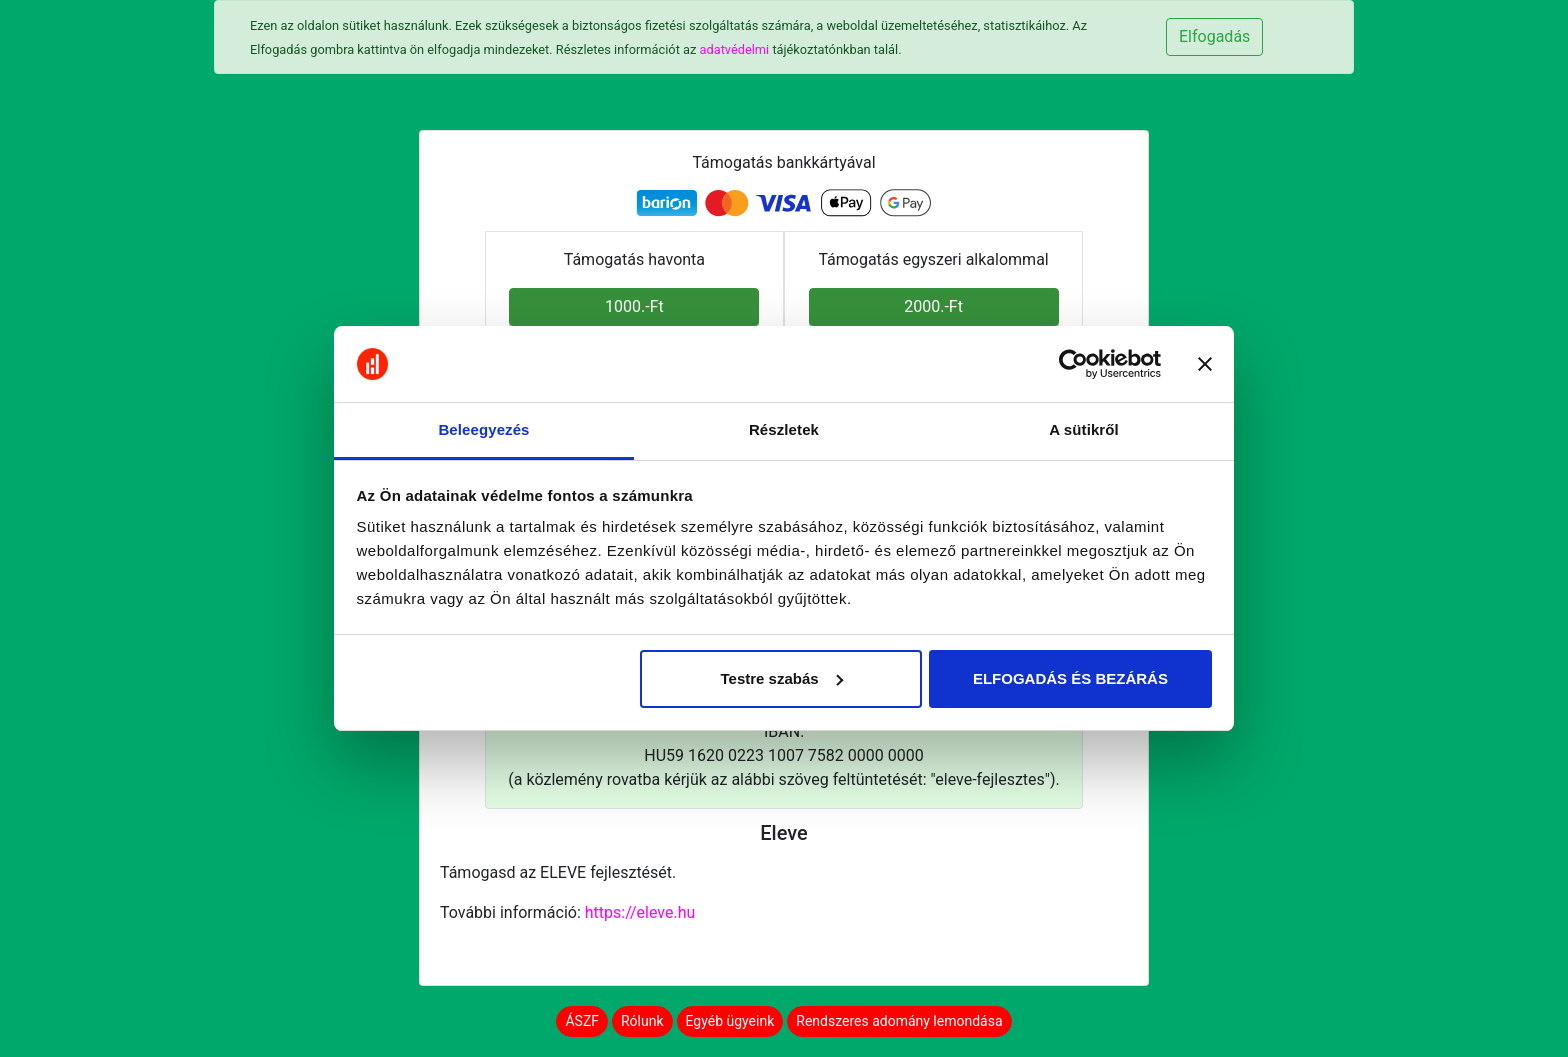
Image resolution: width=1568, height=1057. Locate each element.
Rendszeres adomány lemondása (899, 1021)
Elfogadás (1214, 36)
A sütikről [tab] (1084, 429)
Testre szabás (781, 678)
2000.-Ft (933, 306)
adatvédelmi (735, 49)
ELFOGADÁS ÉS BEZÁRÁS (1070, 678)
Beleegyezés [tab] (483, 429)
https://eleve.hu (640, 912)
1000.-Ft (634, 306)
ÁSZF (582, 1021)
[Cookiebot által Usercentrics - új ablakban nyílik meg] (1073, 364)
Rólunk (642, 1021)
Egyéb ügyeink (730, 1021)
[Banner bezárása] (1205, 364)
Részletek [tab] (784, 429)
